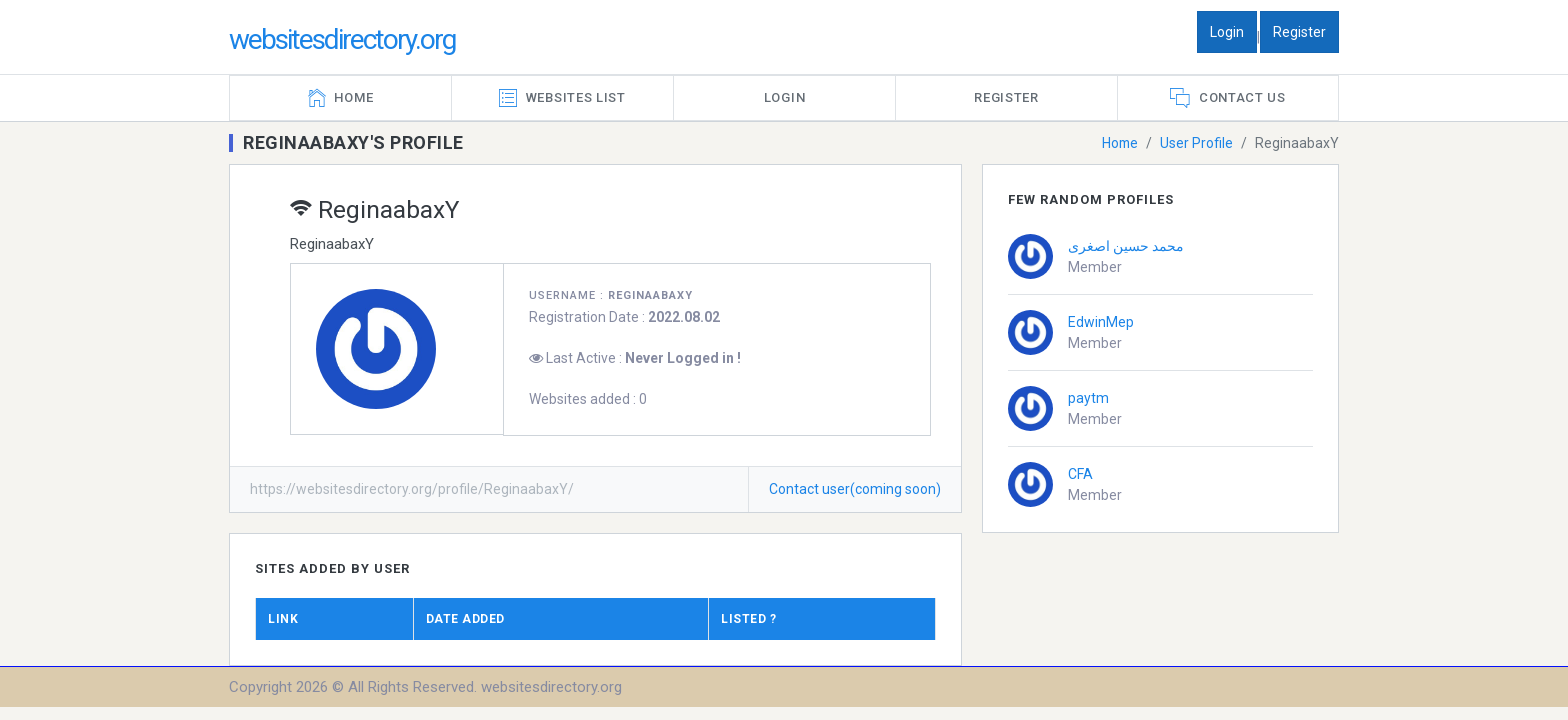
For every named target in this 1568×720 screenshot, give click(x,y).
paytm (1088, 398)
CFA (1080, 474)
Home (1119, 143)
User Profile (1196, 143)
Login (1227, 32)
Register (1299, 32)
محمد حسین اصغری (1126, 246)
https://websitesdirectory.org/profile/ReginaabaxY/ (412, 489)
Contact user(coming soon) (855, 489)
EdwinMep (1101, 322)
